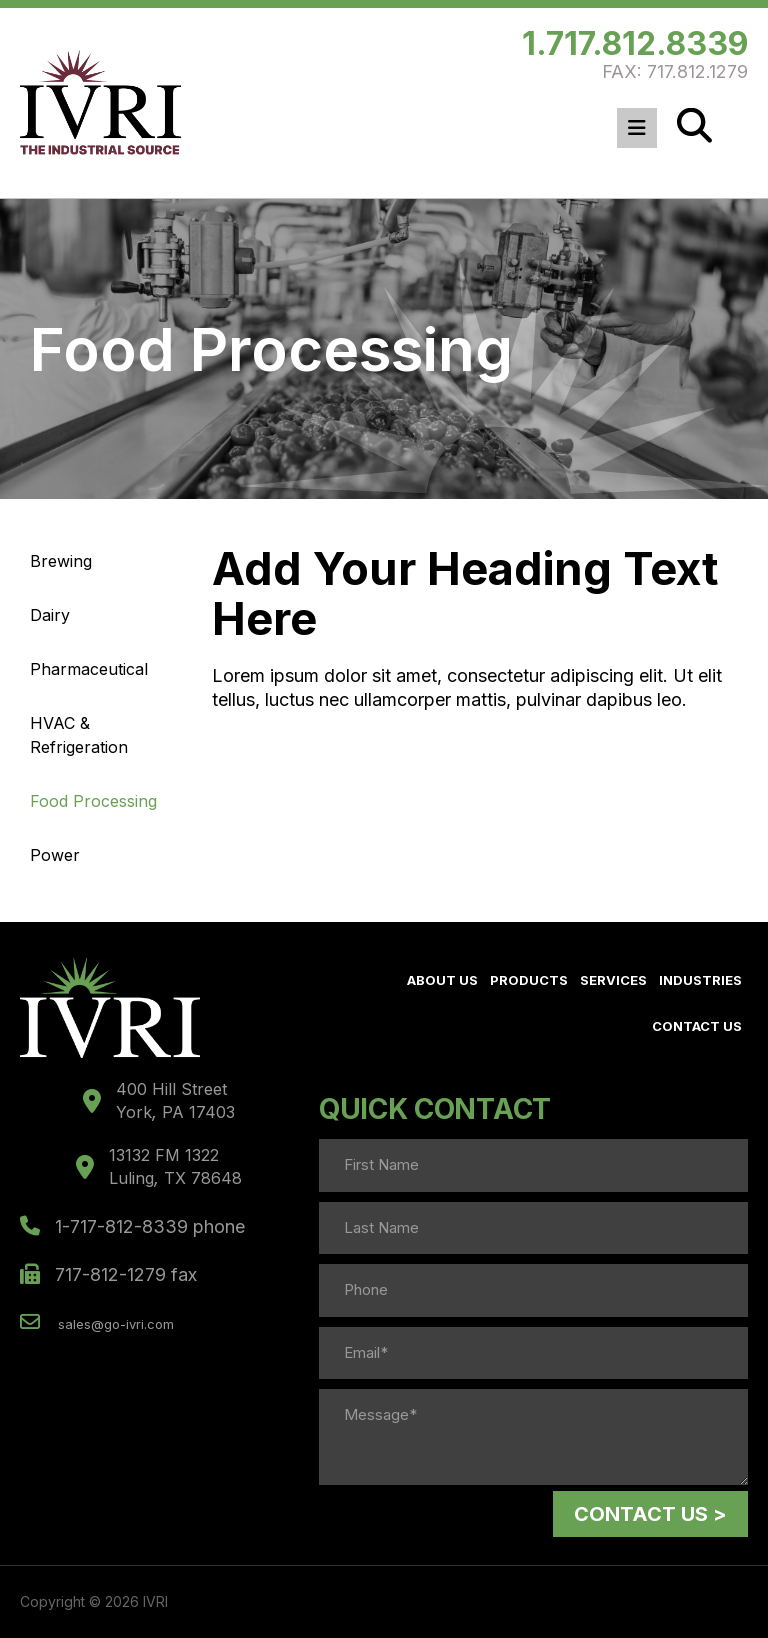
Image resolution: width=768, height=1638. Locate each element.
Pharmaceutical (89, 669)
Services (613, 980)
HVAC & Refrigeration (79, 735)
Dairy (50, 615)
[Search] (694, 125)
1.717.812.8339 (635, 43)
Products (529, 980)
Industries (700, 980)
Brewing (61, 561)
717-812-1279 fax (108, 1274)
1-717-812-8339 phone (132, 1226)
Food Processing (93, 801)
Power (55, 855)
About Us (442, 980)
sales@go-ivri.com (97, 1322)
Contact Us (697, 1026)
